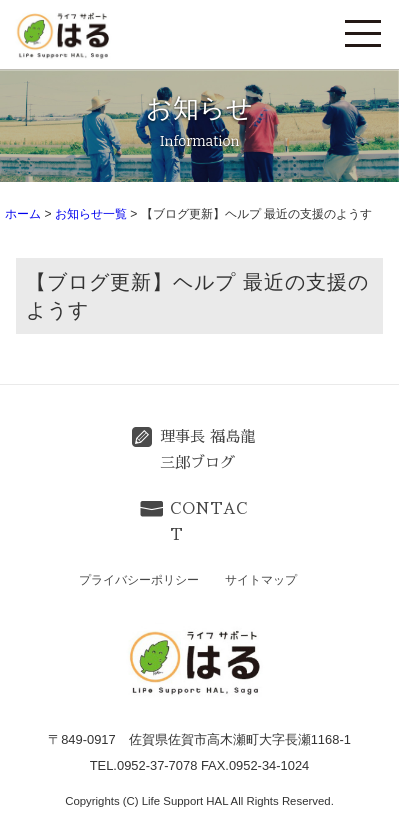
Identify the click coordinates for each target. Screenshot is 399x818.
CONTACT (209, 522)
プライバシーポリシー (139, 580)
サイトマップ (261, 580)
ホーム (23, 214)
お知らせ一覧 (91, 214)
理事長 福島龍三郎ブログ (207, 450)
